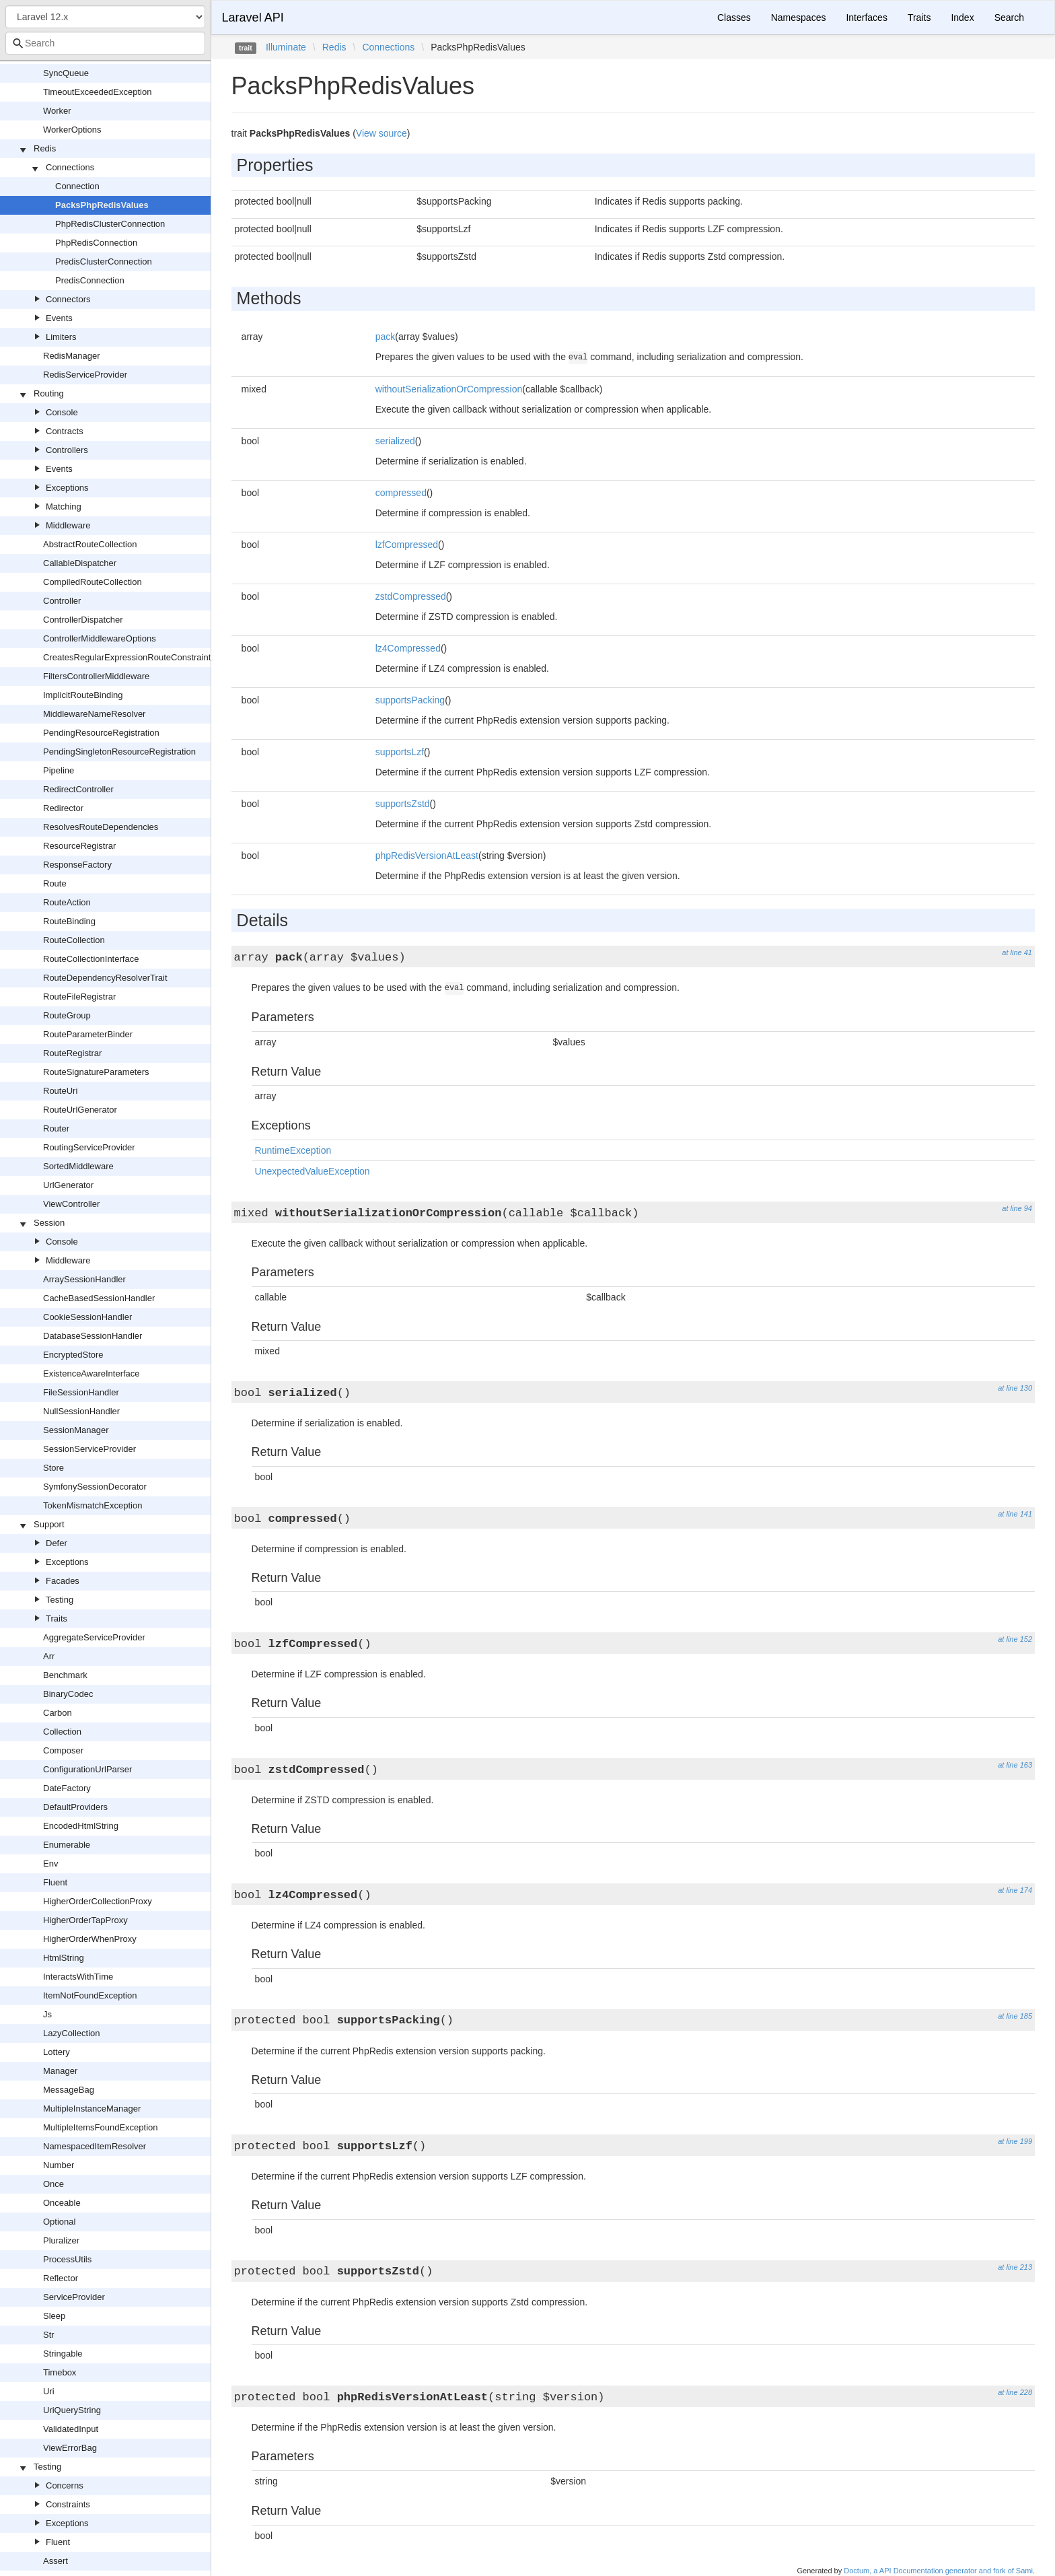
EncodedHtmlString (80, 1826)
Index (962, 17)
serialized (395, 441)
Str (48, 2335)
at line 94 (1017, 1208)
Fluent (55, 1882)
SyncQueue (66, 73)
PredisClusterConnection (103, 261)
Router (56, 1128)
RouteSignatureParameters (96, 1072)
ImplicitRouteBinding (83, 695)
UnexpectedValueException (312, 1171)
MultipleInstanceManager (92, 2108)
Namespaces (798, 17)
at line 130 (1015, 1388)
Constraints (68, 2504)
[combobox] (105, 43)
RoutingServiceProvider (89, 1147)
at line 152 (1015, 1639)
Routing (49, 393)
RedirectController (78, 789)
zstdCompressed (410, 596)
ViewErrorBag (70, 2448)
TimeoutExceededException (97, 92)
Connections (70, 167)
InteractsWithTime (78, 1977)
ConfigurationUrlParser (87, 1769)
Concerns (64, 2485)
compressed (401, 492)
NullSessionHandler (81, 1411)
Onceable (62, 2203)
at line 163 (1015, 1765)
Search (1009, 17)
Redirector (63, 808)
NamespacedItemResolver (94, 2146)
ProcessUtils (67, 2259)
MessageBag (68, 2090)
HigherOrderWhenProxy (90, 1939)
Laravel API (253, 17)
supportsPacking (410, 700)
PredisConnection (89, 280)
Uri (48, 2391)
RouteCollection (74, 940)
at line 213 (1015, 2267)
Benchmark (65, 1675)
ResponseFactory (77, 865)
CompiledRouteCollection (92, 582)
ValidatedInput (70, 2429)
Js (47, 2014)
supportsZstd (402, 803)
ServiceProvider (74, 2297)
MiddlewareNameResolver (94, 714)
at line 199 (1015, 2141)
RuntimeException (293, 1150)
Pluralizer (61, 2240)
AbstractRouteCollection (90, 544)
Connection (77, 186)
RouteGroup (67, 1015)
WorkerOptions (72, 130)
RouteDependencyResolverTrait (105, 978)
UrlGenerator (68, 1185)
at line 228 (1015, 2392)
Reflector (60, 2278)
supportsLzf (399, 751)
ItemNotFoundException (90, 1995)
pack (385, 336)
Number (58, 2165)
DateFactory (67, 1788)
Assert (55, 2561)
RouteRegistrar (72, 1053)
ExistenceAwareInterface (91, 1373)
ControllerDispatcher (83, 620)
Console (62, 412)
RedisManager (71, 356)
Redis (45, 148)
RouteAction (67, 902)
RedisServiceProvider (85, 375)
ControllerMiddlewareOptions (99, 638)
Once (53, 2184)
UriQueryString (72, 2410)
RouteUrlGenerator (80, 1110)
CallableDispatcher (79, 563)
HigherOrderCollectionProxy (97, 1901)
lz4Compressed (408, 648)
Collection (62, 1732)
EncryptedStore (73, 1355)
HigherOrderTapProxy (85, 1920)
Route (55, 883)
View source (381, 133)
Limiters (61, 337)
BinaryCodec (68, 1694)
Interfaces (866, 17)
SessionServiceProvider (89, 1449)
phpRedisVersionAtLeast (426, 855)
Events (59, 318)
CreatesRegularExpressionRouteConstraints (129, 657)
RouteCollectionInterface (91, 959)
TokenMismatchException (92, 1505)
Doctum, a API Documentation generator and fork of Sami (938, 2571)
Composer (63, 1750)
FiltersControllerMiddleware (96, 676)
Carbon (57, 1713)
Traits (56, 1618)
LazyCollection (71, 2033)
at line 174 (1015, 1890)
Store (53, 1468)
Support (49, 1524)
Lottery (56, 2052)
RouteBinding (69, 921)
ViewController (71, 1204)
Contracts (64, 431)
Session (49, 1223)
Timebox (59, 2372)
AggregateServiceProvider (94, 1637)
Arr (48, 1656)
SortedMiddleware (78, 1166)
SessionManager (76, 1430)
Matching (63, 506)
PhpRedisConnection (96, 243)
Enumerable (66, 1845)
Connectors (68, 299)
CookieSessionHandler (87, 1317)
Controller (62, 601)
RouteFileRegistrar (79, 996)
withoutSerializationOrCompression (449, 389)
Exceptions (67, 488)
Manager (60, 2071)
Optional (59, 2222)
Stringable (63, 2353)
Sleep (54, 2316)
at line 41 (1017, 952)
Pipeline (58, 770)
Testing (59, 1600)
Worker (57, 111)
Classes (734, 17)
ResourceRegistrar (79, 846)
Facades (62, 1581)
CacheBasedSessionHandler (99, 1298)
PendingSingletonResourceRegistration (119, 751)
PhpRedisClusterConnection (110, 224)
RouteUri (60, 1091)
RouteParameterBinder (88, 1034)
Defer (56, 1543)
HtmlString (63, 1958)
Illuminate (286, 47)
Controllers (67, 450)
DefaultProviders (75, 1807)
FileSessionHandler (81, 1392)
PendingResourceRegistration (101, 733)
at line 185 (1015, 2016)
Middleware (68, 525)
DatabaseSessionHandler (92, 1336)
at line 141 (1015, 1514)
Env (50, 1863)
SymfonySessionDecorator (95, 1487)
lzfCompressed (406, 544)
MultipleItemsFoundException (100, 2127)
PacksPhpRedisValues (102, 205)
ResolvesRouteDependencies (100, 827)
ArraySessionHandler (84, 1279)
